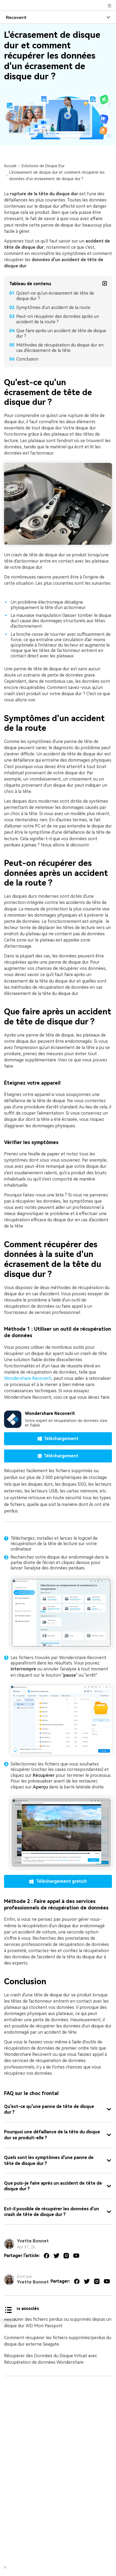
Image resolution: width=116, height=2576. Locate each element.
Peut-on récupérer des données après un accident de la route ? (57, 319)
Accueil (10, 166)
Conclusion (27, 359)
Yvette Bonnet (33, 2241)
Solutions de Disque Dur (43, 166)
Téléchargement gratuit (58, 1881)
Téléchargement (58, 1438)
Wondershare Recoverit (27, 1378)
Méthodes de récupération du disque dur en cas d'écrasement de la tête (60, 347)
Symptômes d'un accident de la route (53, 307)
